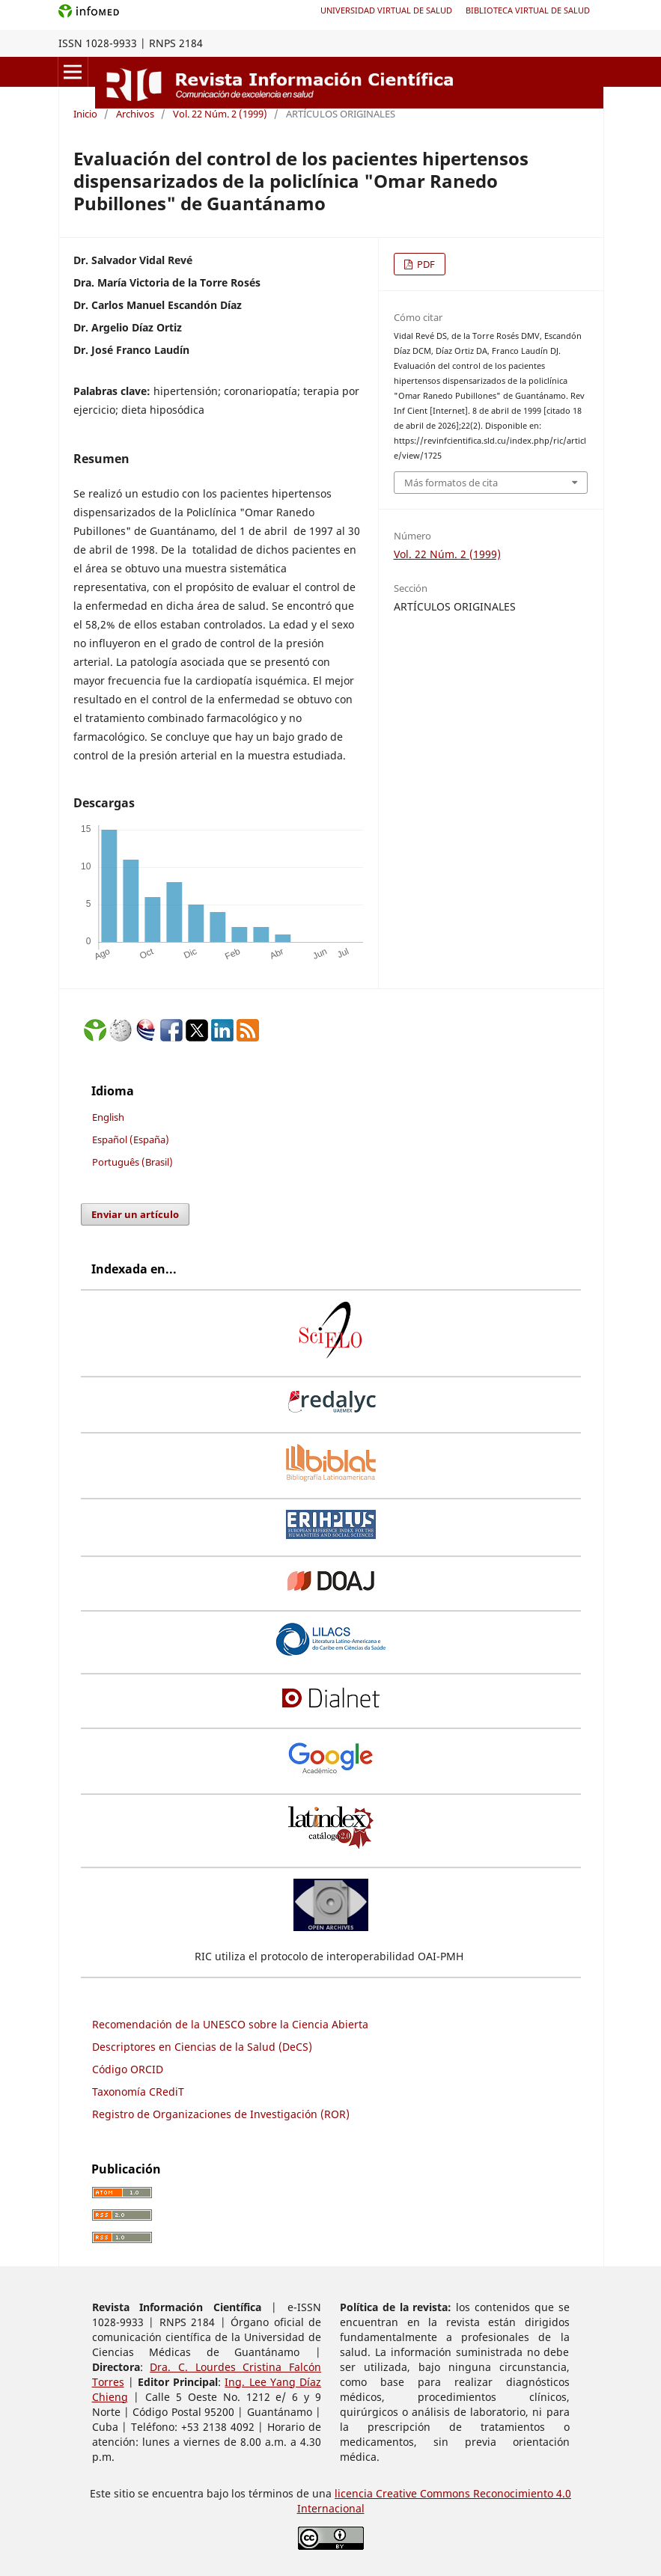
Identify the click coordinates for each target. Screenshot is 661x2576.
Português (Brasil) (132, 1162)
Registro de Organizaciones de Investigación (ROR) (221, 2114)
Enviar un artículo (135, 1214)
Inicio (85, 113)
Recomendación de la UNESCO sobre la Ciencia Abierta (230, 2024)
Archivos (135, 113)
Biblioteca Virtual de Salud (528, 10)
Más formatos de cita (451, 482)
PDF (425, 264)
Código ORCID (127, 2069)
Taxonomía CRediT (138, 2091)
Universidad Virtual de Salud (386, 10)
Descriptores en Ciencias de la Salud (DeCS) (202, 2047)
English (108, 1117)
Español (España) (130, 1139)
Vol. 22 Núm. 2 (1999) (220, 113)
